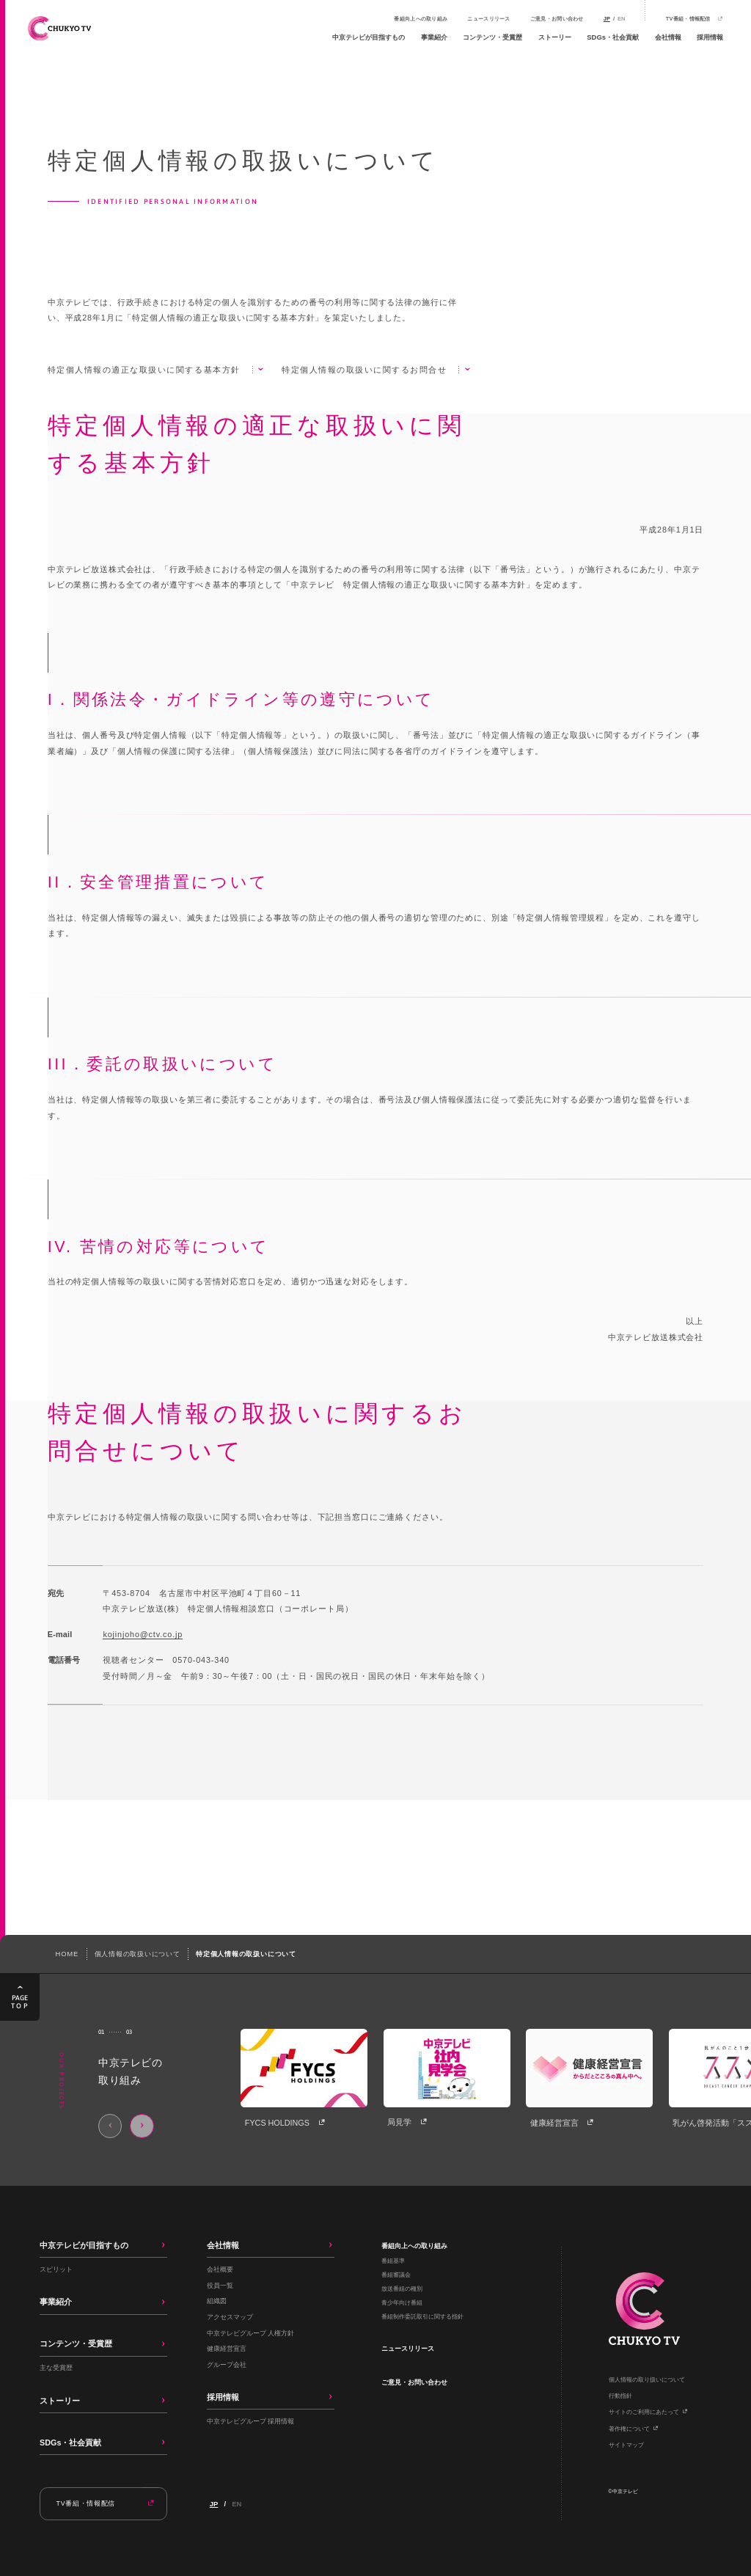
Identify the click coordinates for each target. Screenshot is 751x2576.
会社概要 (220, 2269)
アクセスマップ (230, 2316)
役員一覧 (220, 2285)
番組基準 (393, 2261)
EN (621, 18)
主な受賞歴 (56, 2367)
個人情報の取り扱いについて (647, 2380)
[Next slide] (141, 2125)
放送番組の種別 (401, 2289)
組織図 (217, 2300)
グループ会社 (226, 2364)
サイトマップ (626, 2445)
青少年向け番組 (401, 2303)
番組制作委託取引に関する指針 (422, 2317)
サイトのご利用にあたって (644, 2412)
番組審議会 (396, 2275)
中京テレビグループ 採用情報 (251, 2421)
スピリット (56, 2269)
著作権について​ (629, 2429)
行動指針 (620, 2396)
